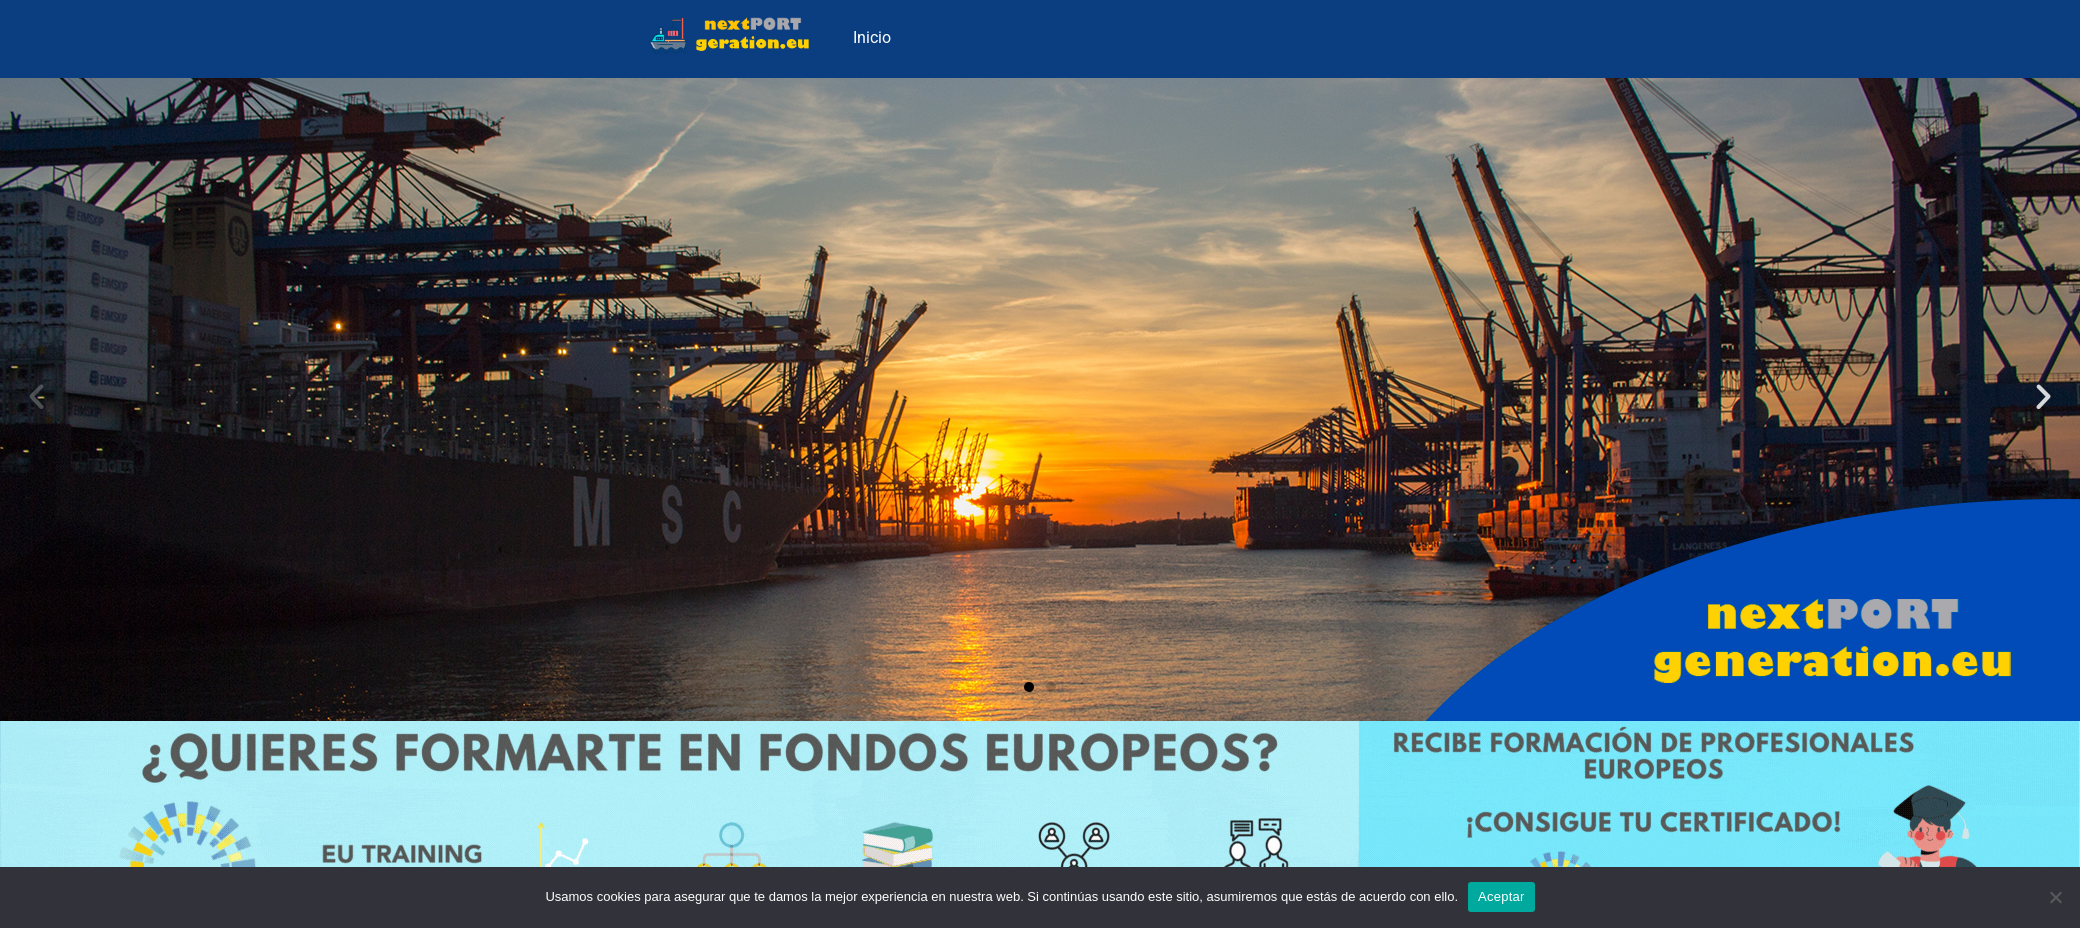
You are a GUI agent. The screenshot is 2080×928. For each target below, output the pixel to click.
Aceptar (1501, 896)
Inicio (872, 37)
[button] (36, 396)
